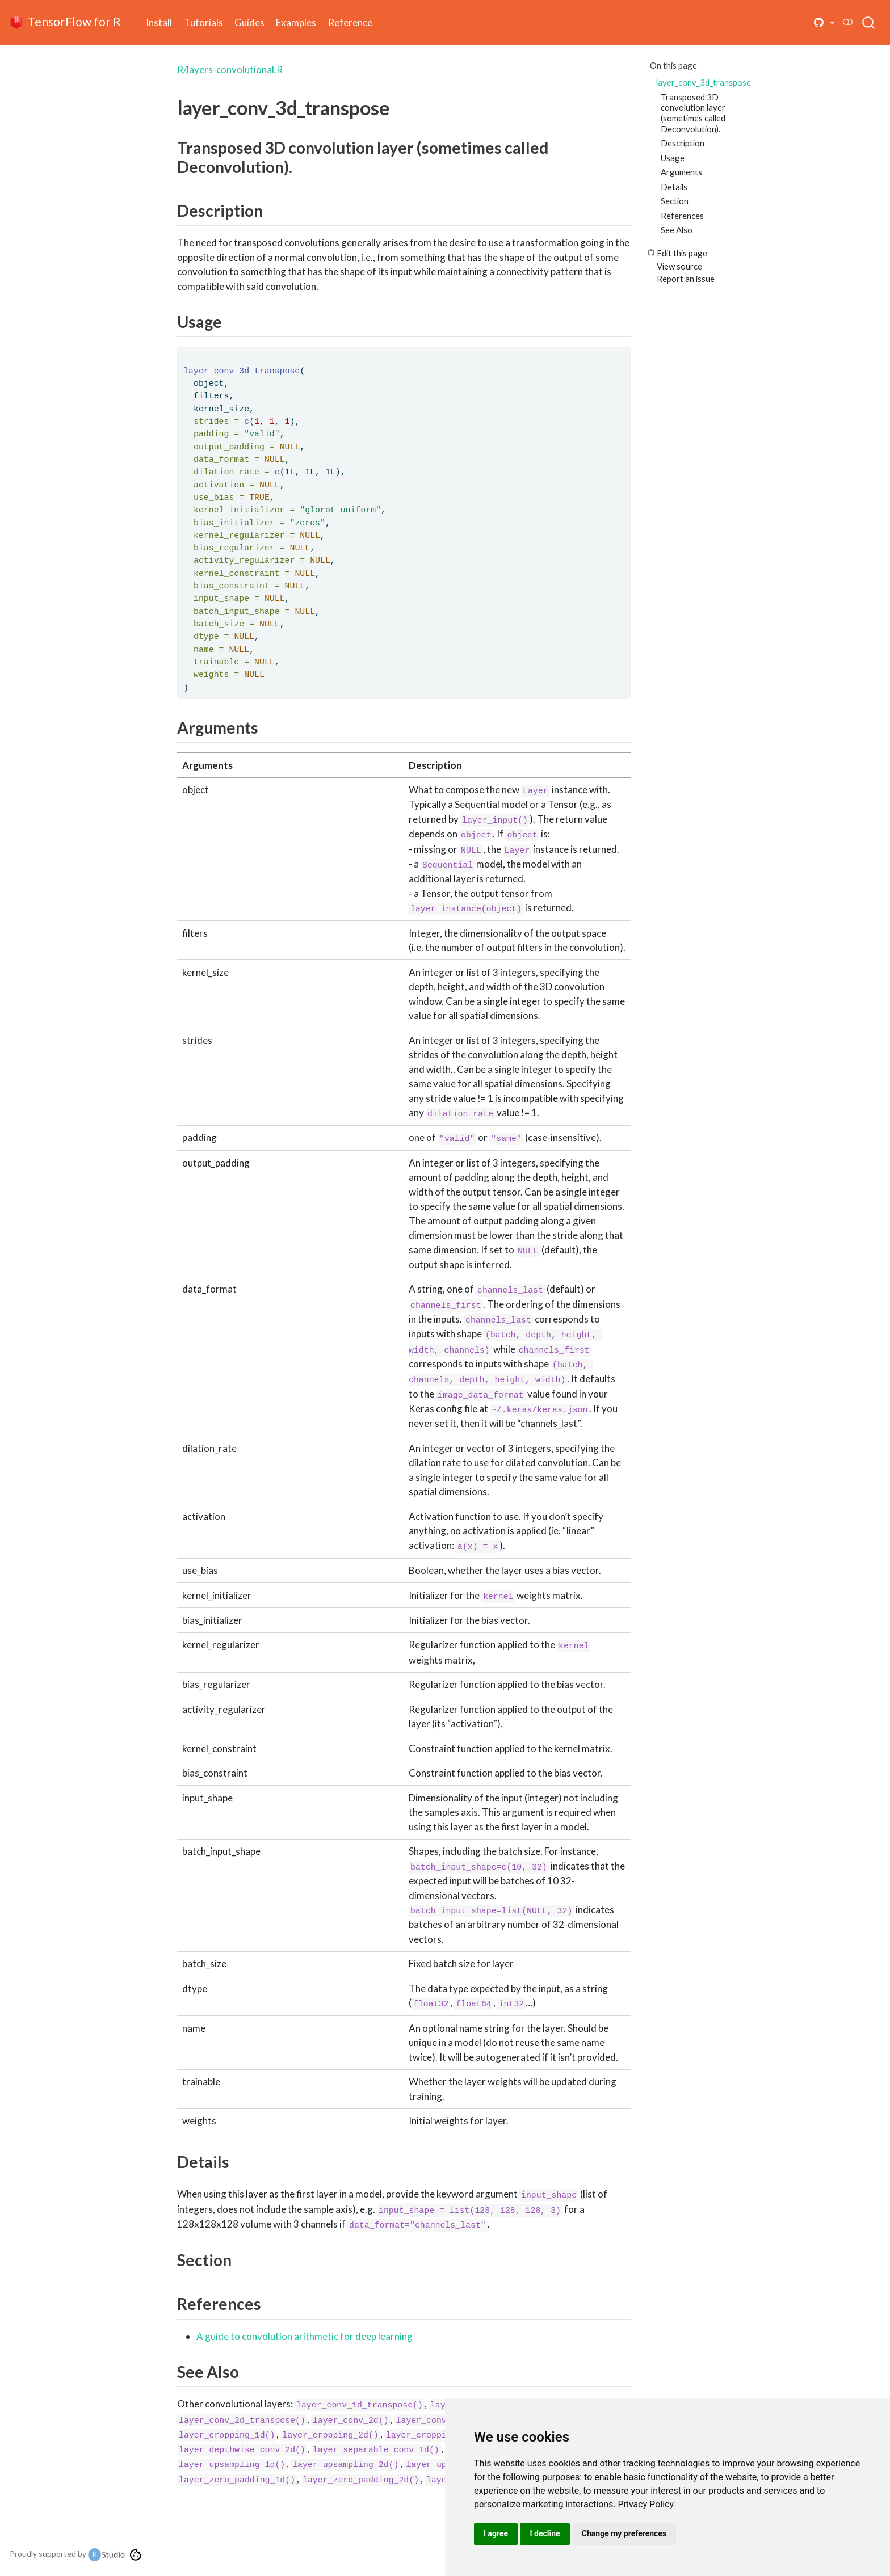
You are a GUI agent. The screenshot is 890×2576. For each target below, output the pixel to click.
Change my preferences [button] (624, 2533)
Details (674, 187)
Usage (673, 158)
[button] (824, 22)
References (682, 216)
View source (679, 266)
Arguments (681, 172)
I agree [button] (496, 2533)
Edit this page (682, 253)
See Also (676, 230)
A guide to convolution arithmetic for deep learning (304, 2336)
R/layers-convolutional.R (230, 69)
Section (675, 201)
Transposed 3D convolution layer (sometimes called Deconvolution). (693, 113)
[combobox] (869, 22)
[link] (646, 2504)
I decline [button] (545, 2533)
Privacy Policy (646, 2504)
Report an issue (686, 278)
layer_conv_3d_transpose (703, 82)
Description (682, 143)
